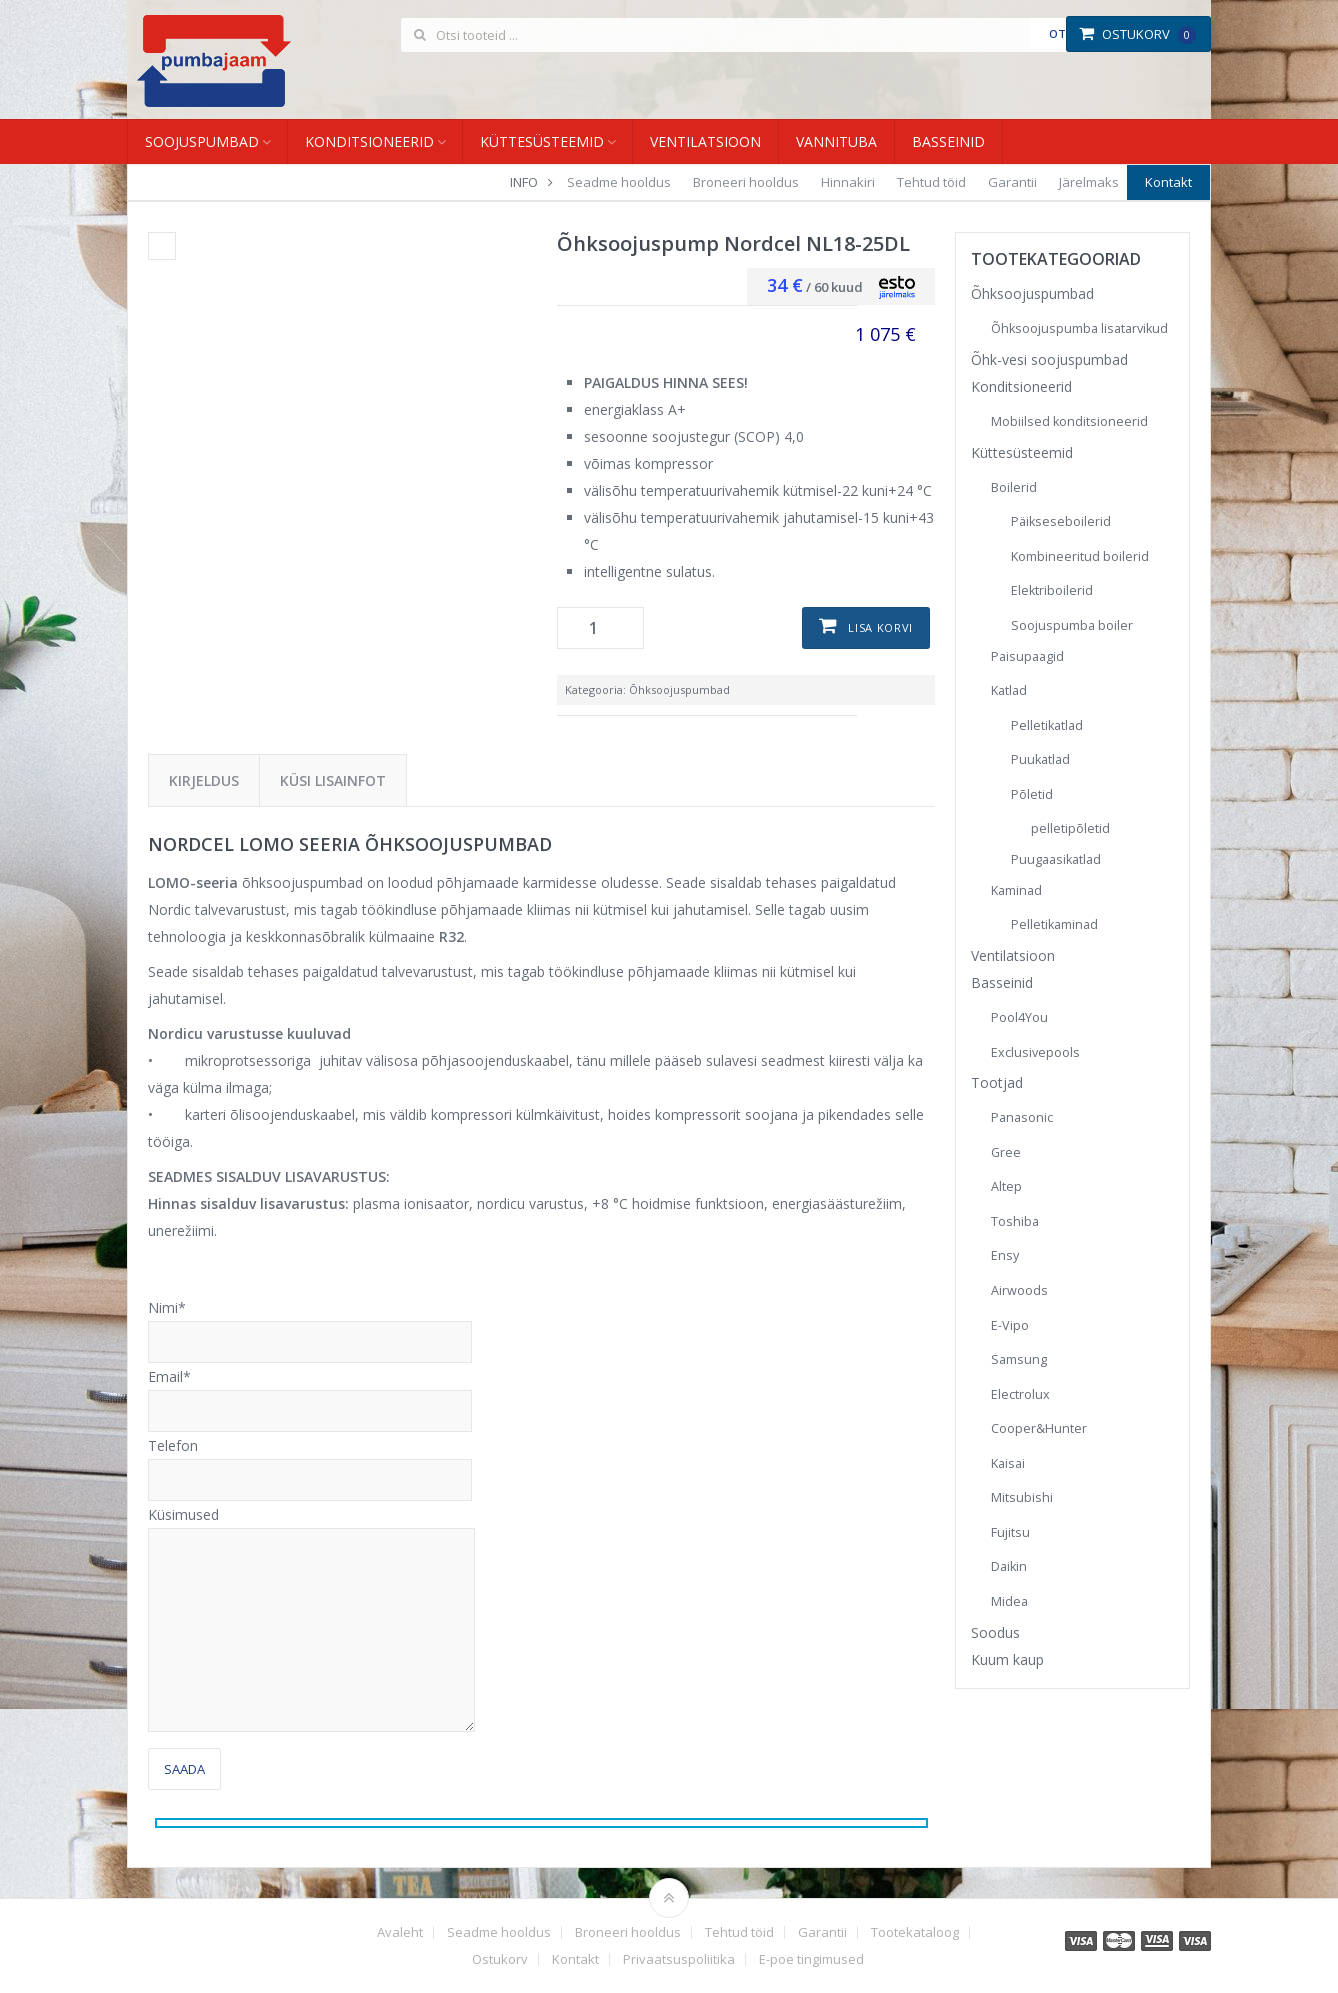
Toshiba (1015, 1221)
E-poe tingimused (811, 1959)
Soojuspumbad (202, 141)
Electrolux (1020, 1394)
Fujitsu (1010, 1532)
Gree (1006, 1152)
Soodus (995, 1632)
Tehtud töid (931, 182)
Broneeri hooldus (746, 182)
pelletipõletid (1070, 828)
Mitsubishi (1022, 1497)
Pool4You (1019, 1017)
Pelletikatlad (1047, 725)
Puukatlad (1040, 759)
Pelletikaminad (1054, 924)
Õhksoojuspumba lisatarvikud (1079, 328)
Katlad (1009, 690)
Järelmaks (1089, 182)
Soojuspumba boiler (1072, 625)
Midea (1009, 1601)
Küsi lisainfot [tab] (333, 780)
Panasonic (1022, 1117)
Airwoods (1019, 1290)
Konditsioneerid (369, 141)
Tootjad (997, 1082)
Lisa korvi (880, 627)
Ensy (1005, 1255)
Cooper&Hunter (1039, 1428)
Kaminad (1016, 890)
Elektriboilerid (1052, 590)
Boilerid (1014, 487)
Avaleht (400, 1932)
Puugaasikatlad (1056, 859)
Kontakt (1168, 182)
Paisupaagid (1027, 656)
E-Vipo (1010, 1325)
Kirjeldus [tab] (204, 780)
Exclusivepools (1035, 1052)
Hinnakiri (848, 182)
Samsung (1019, 1359)
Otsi (1062, 33)
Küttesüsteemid (542, 141)
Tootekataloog (915, 1932)
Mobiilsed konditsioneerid (1069, 421)
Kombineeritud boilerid (1080, 556)
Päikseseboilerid (1061, 521)
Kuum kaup (1007, 1659)
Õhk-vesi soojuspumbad (1049, 359)
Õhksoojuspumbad (679, 689)
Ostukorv (1137, 34)
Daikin (1009, 1566)
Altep (1006, 1186)
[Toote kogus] (600, 628)
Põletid (1032, 794)
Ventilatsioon (705, 141)
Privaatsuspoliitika (679, 1959)
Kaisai (1008, 1463)
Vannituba (836, 141)
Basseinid (948, 141)
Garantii (1012, 182)
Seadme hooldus (619, 182)
